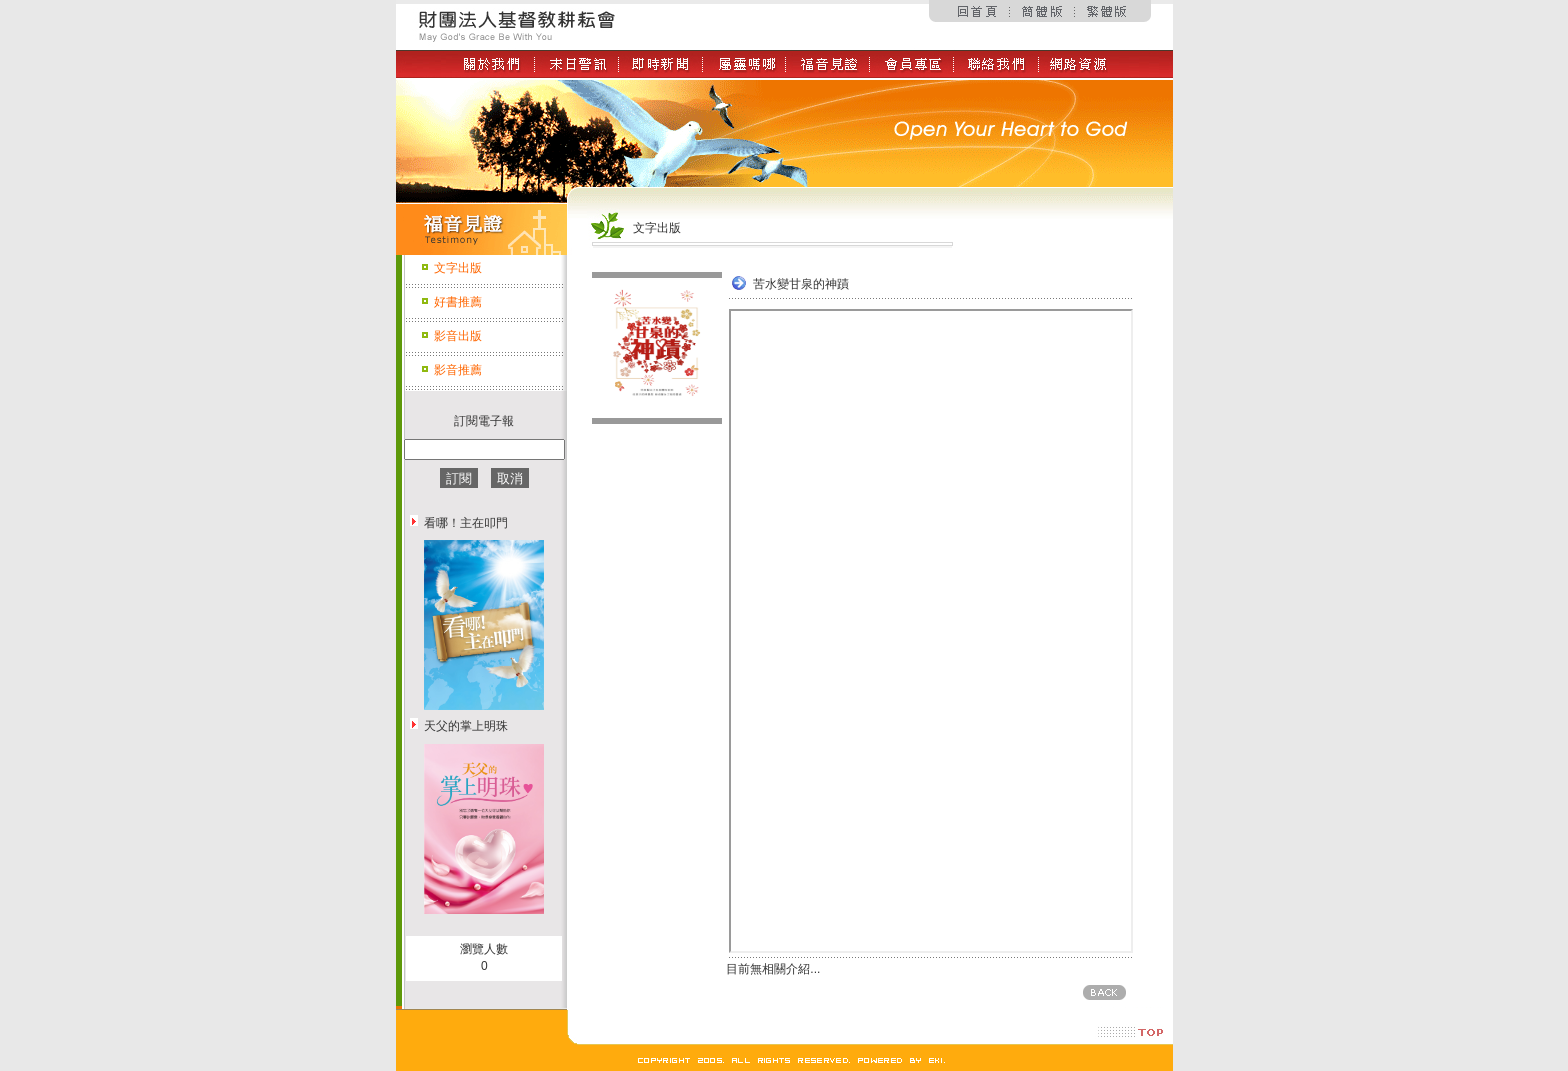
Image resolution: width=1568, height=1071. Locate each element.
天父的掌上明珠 (466, 726)
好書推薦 (458, 302)
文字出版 (458, 268)
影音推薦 (458, 370)
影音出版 (458, 336)
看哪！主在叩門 (466, 523)
